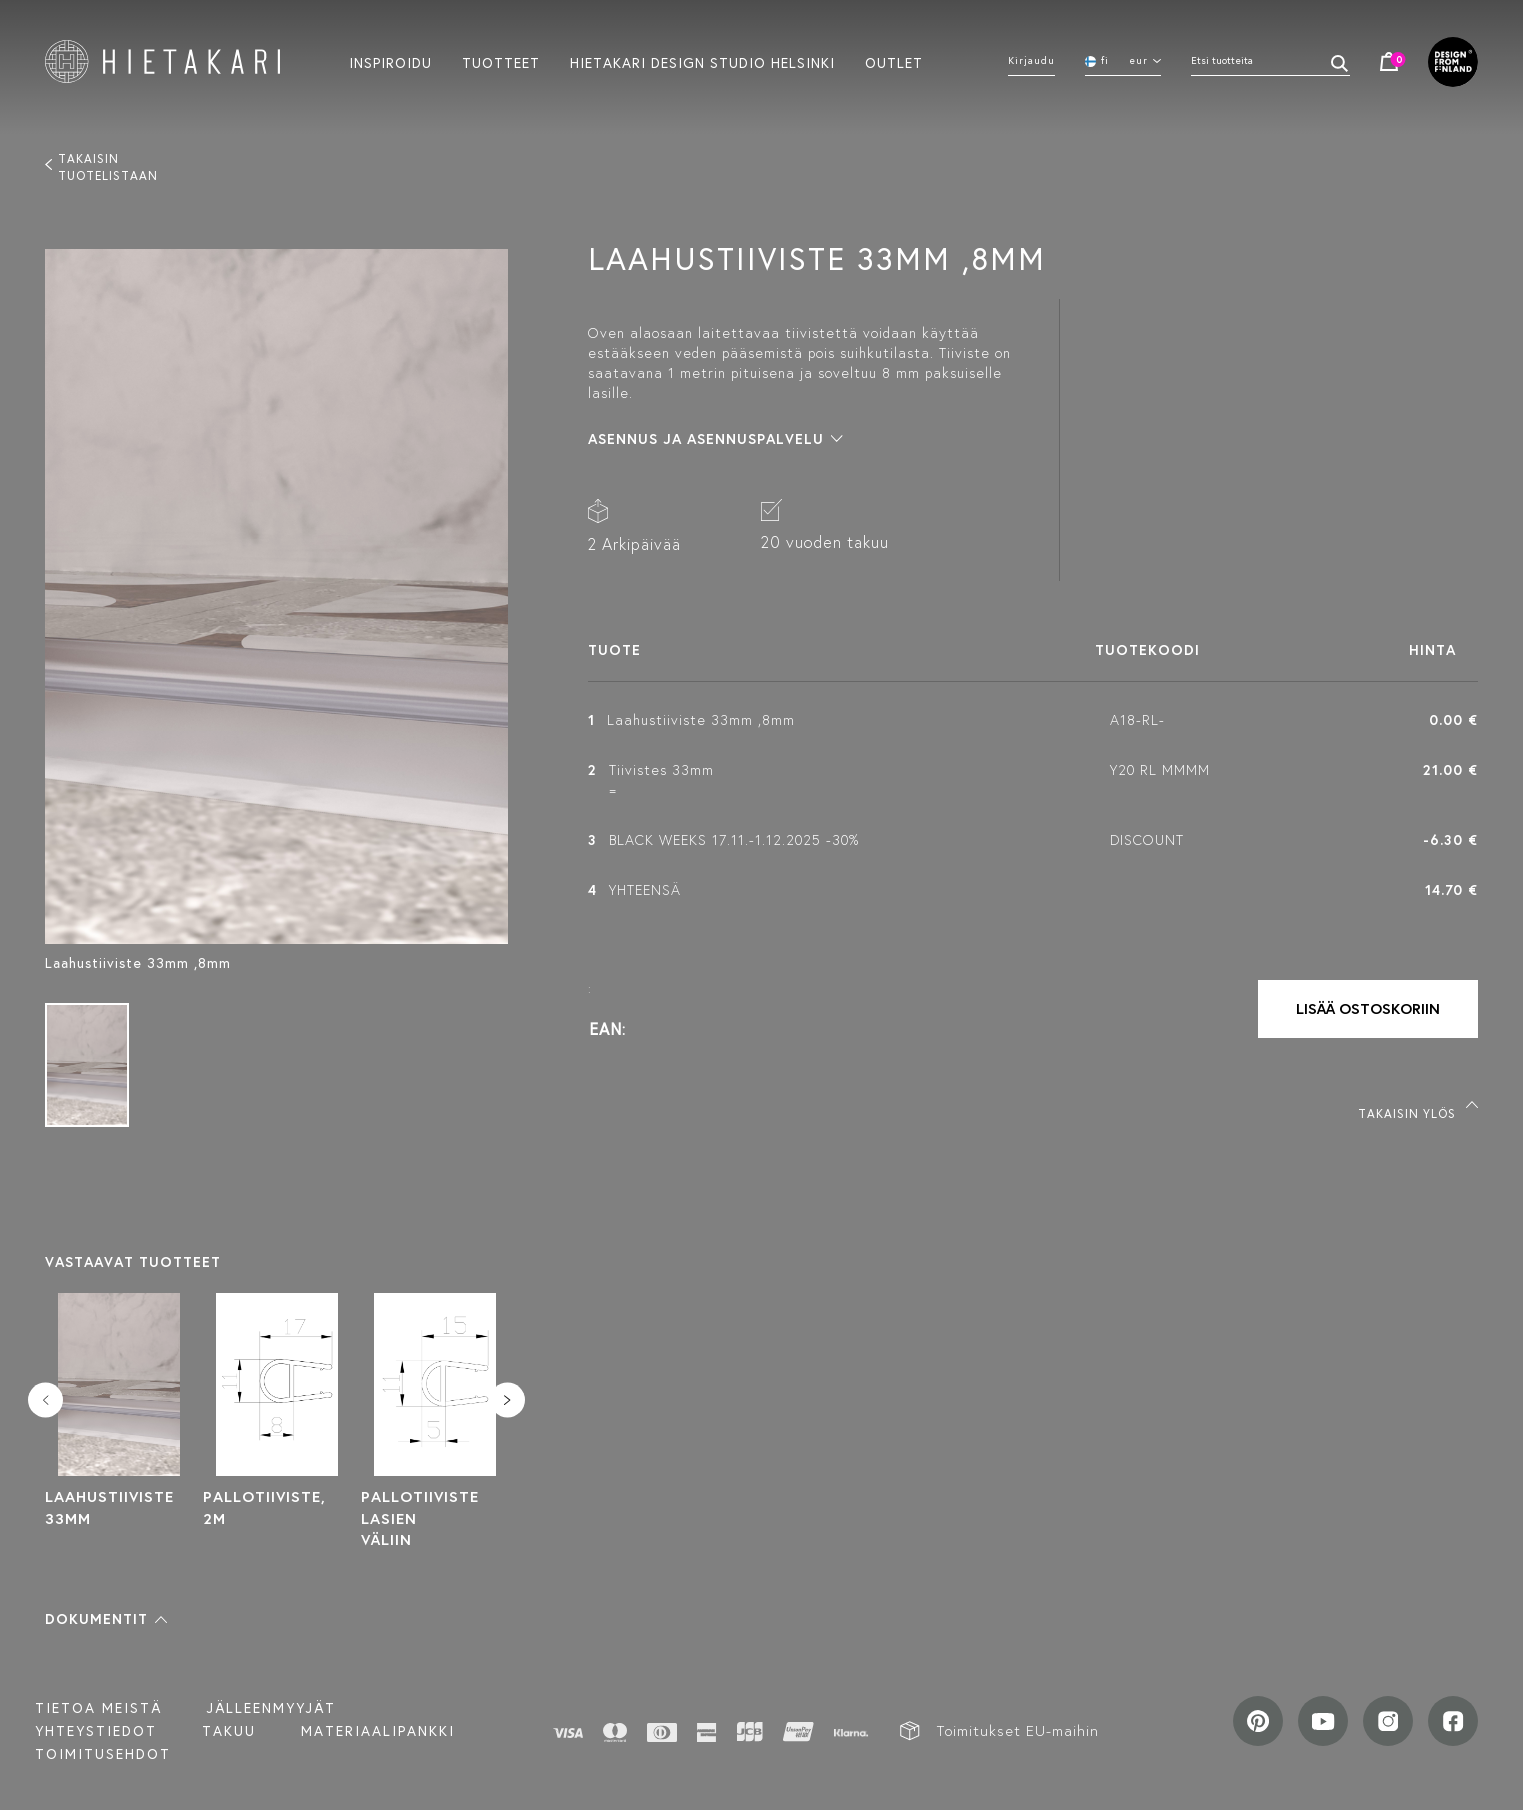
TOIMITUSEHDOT (103, 1754)
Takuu (229, 1731)
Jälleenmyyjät (271, 1708)
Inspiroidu (390, 62)
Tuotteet (501, 62)
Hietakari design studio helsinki (702, 62)
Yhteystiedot (96, 1731)
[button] (106, 1619)
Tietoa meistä (98, 1708)
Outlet (894, 62)
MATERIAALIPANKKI (378, 1731)
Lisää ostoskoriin (1368, 1008)
